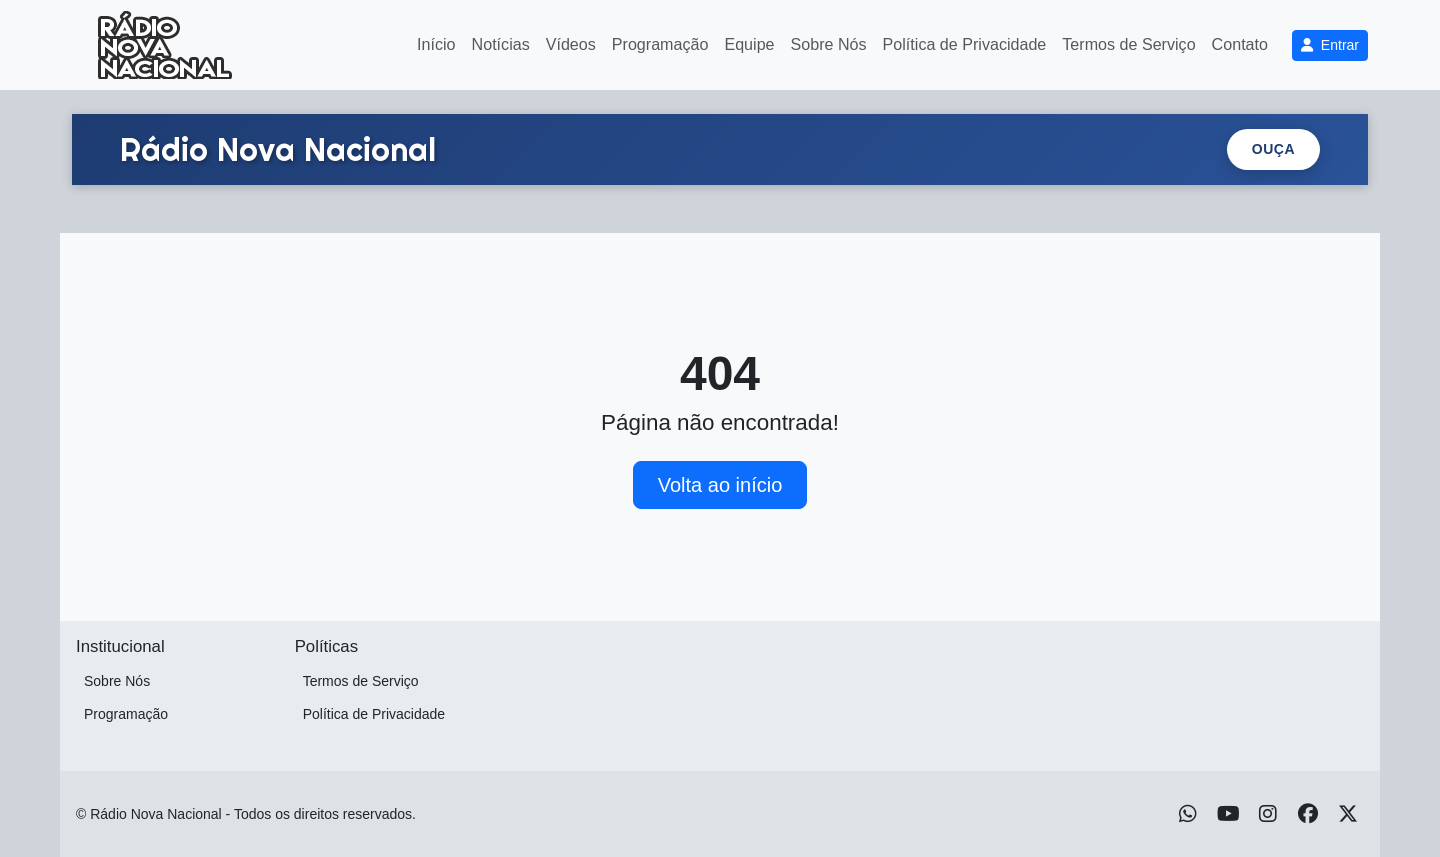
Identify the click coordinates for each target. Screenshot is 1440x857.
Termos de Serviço (1128, 44)
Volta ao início (720, 485)
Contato (1240, 44)
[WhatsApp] (1188, 814)
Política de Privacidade (965, 44)
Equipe (749, 44)
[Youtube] (1228, 814)
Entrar (1330, 45)
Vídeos (571, 44)
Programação (660, 44)
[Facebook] (1308, 814)
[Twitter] (1348, 814)
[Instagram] (1268, 814)
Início (436, 44)
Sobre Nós (829, 44)
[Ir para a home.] (278, 149)
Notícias (501, 44)
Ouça (1273, 149)
